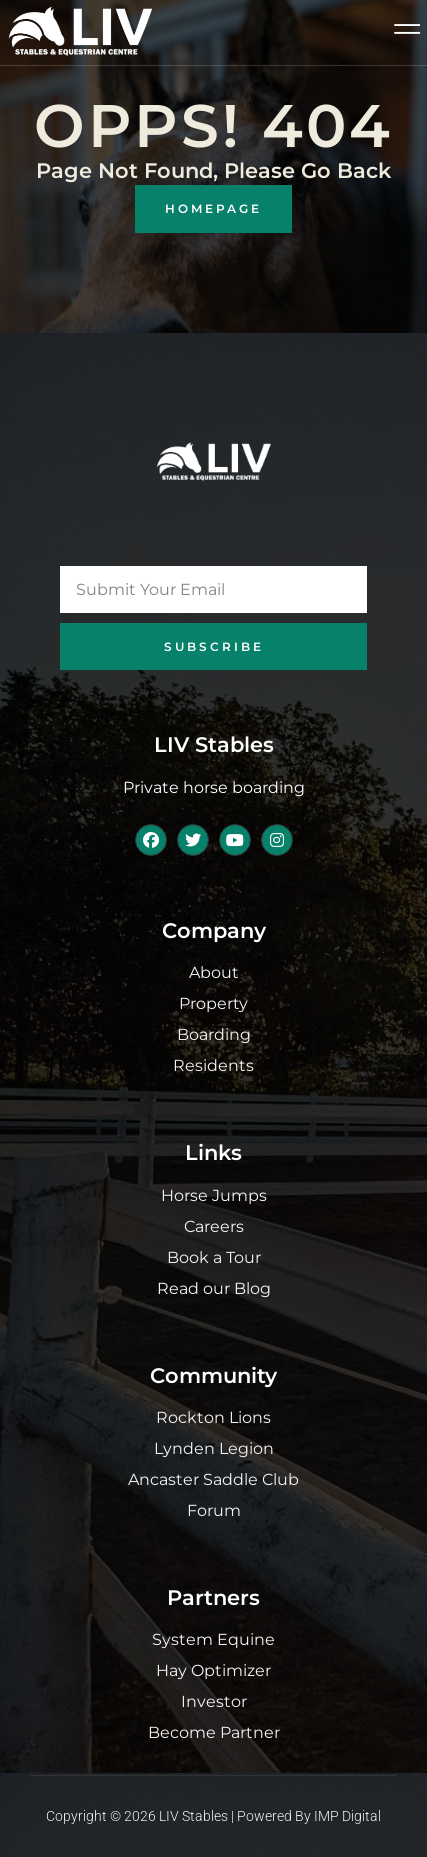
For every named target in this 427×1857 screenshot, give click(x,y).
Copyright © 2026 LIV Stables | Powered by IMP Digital (213, 1816)
